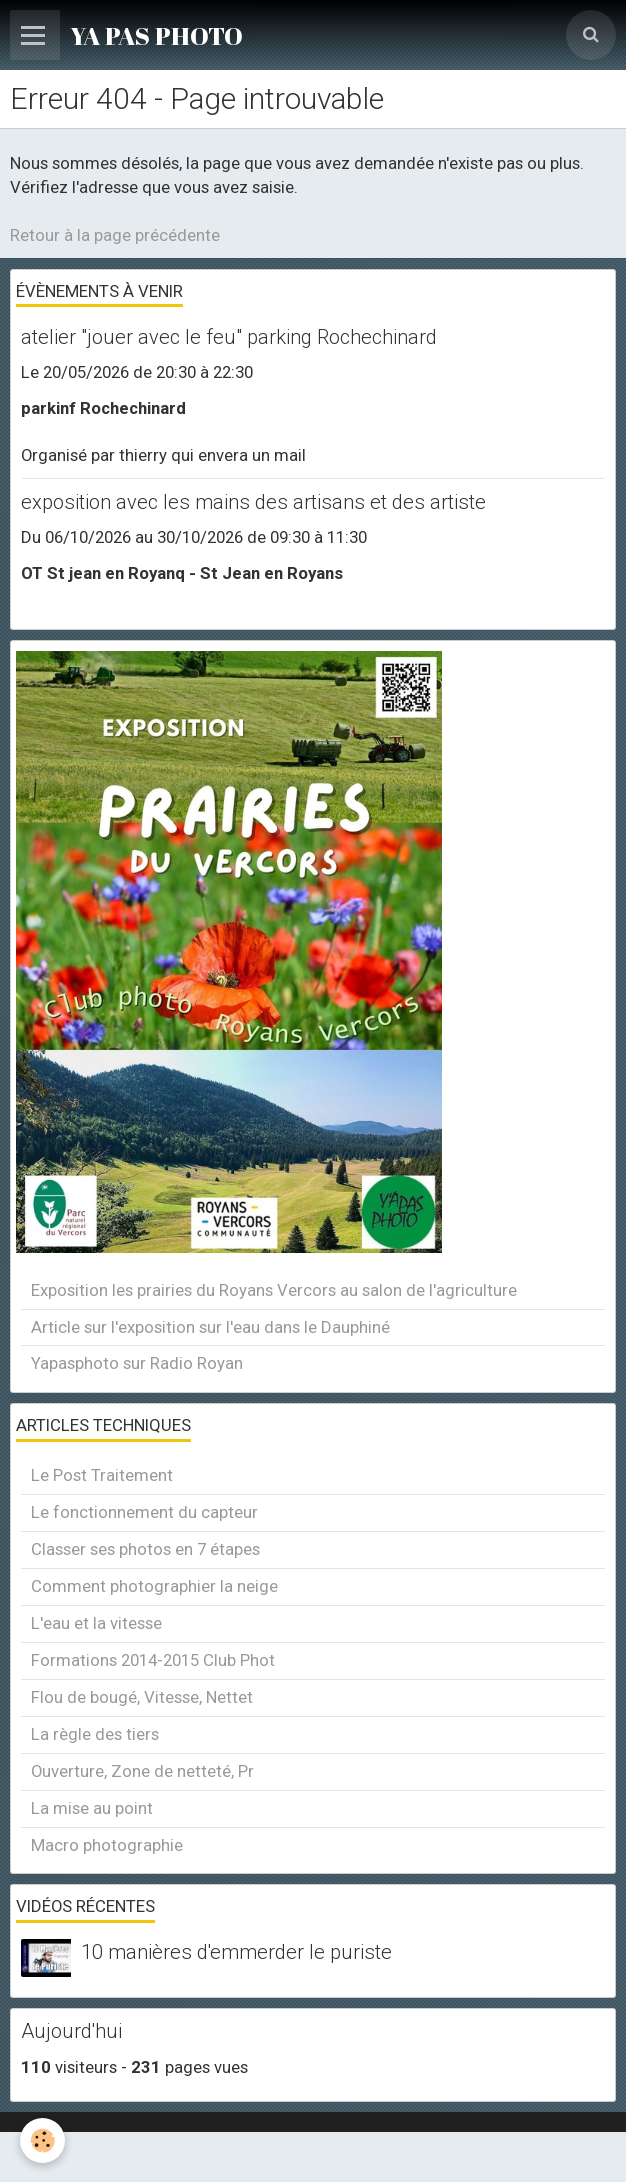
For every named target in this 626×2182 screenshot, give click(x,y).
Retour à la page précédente (115, 235)
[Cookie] (42, 2140)
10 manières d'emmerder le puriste (236, 1952)
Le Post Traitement (102, 1475)
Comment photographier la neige (154, 1586)
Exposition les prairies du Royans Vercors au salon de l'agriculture (274, 1290)
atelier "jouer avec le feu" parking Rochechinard (229, 337)
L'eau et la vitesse (96, 1623)
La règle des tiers (95, 1734)
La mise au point (92, 1808)
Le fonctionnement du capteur (144, 1512)
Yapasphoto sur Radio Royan (137, 1363)
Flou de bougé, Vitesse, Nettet (142, 1697)
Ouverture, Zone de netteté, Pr (142, 1771)
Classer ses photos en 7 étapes (145, 1549)
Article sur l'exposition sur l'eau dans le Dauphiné (210, 1327)
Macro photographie (107, 1845)
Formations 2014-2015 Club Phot (153, 1660)
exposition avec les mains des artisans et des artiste (253, 502)
